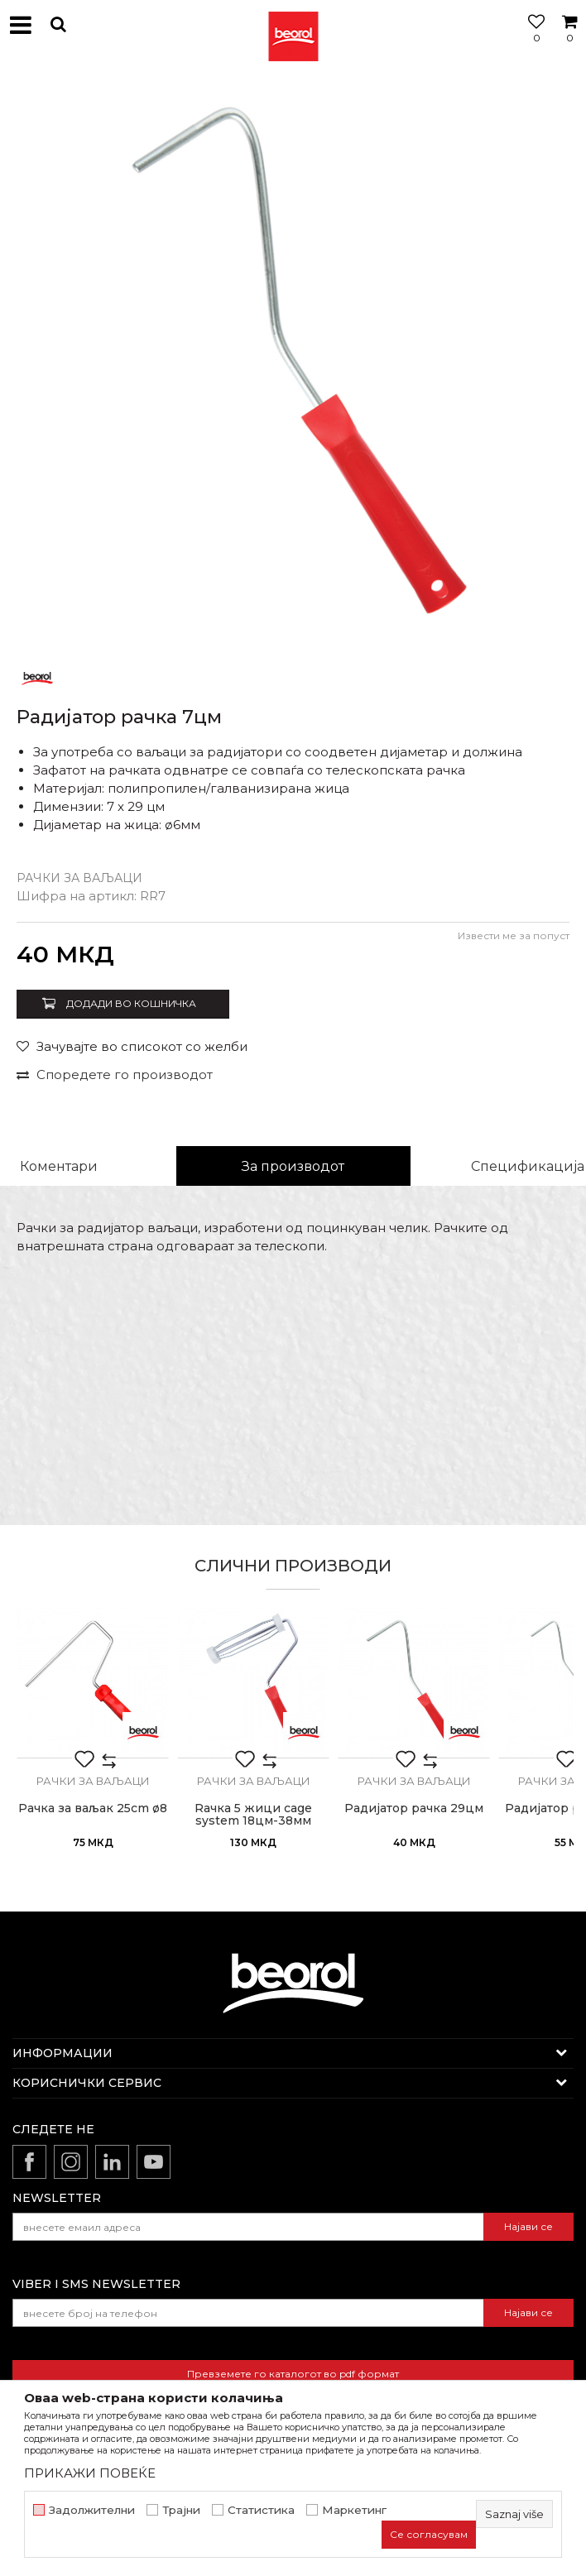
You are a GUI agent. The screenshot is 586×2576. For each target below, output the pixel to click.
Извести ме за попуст (513, 935)
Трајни (181, 2510)
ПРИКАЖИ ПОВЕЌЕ (90, 2473)
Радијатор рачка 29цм (413, 1808)
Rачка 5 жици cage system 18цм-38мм (253, 1814)
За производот (293, 1166)
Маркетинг (354, 2510)
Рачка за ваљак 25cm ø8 (92, 1808)
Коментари (59, 1166)
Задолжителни (92, 2510)
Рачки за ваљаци (79, 878)
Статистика (261, 2510)
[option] (293, 363)
